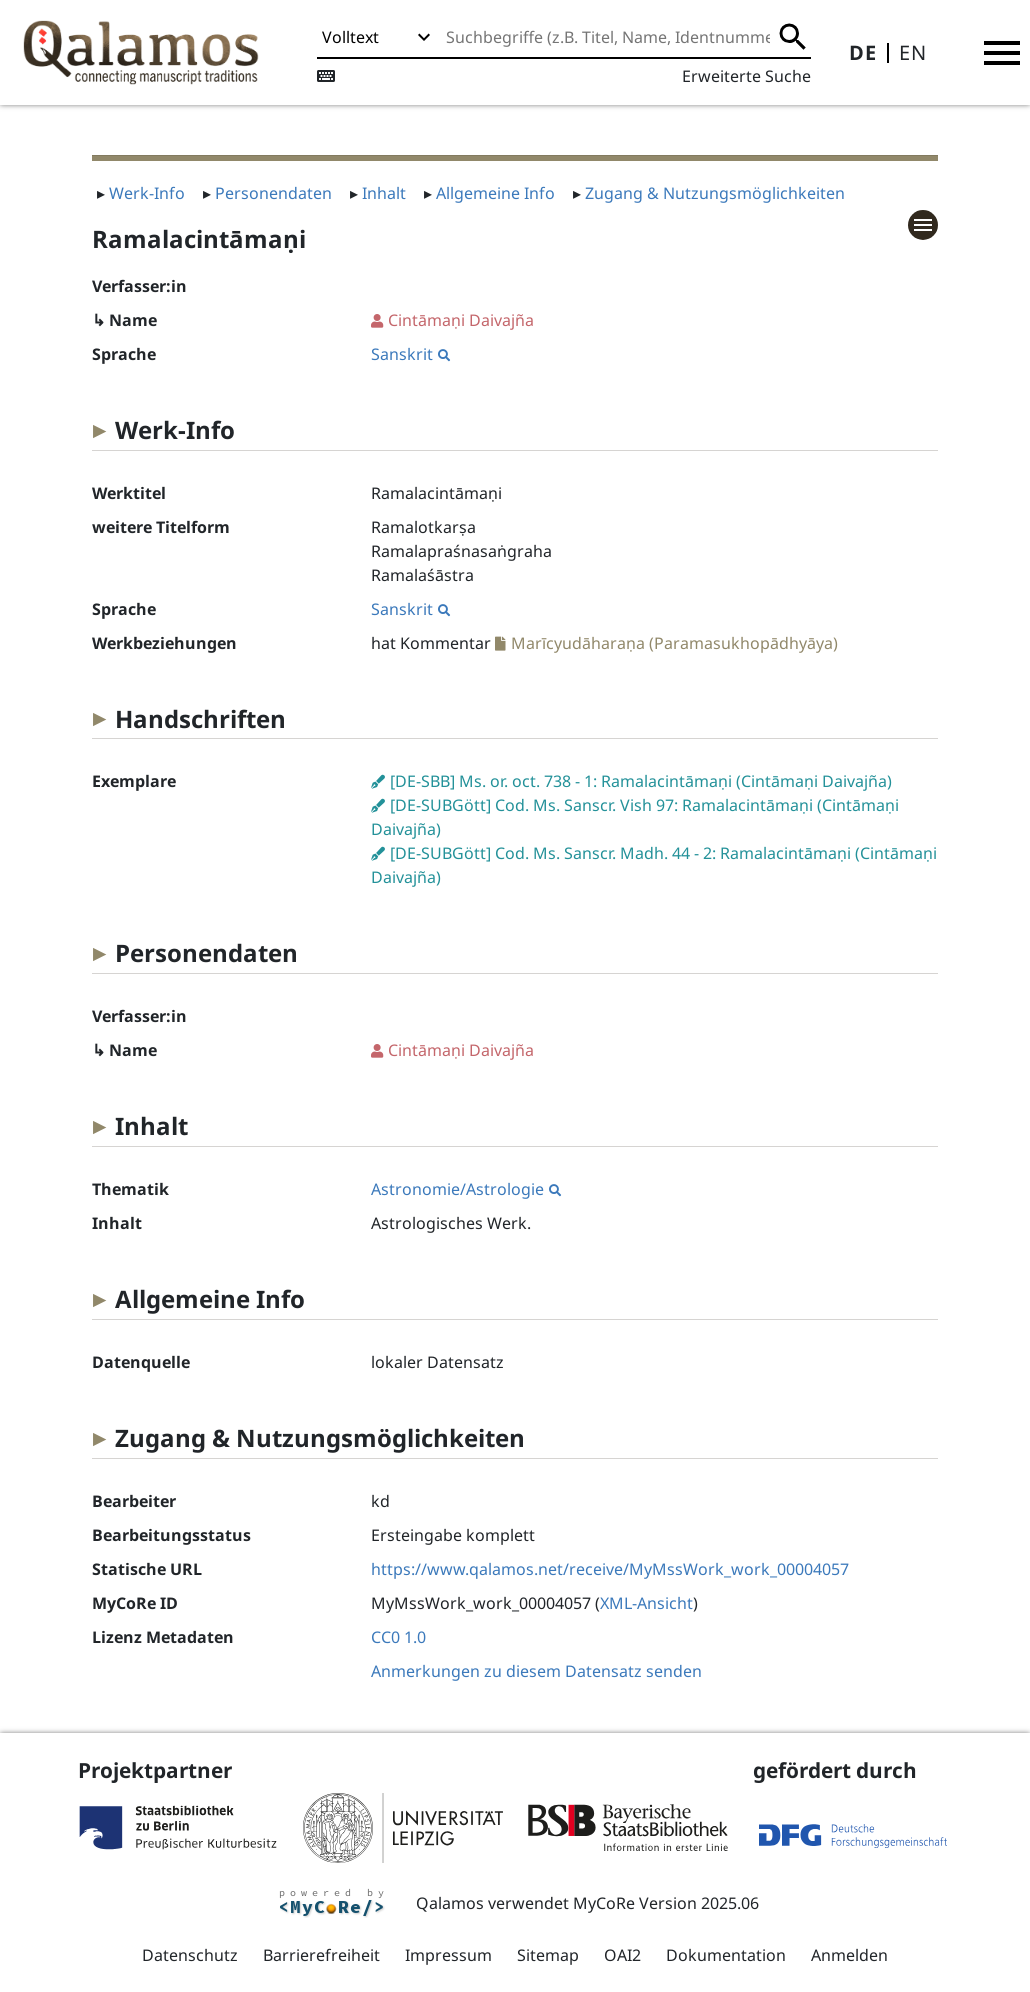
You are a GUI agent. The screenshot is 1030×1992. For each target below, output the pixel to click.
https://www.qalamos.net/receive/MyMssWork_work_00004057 (610, 1569)
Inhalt (384, 193)
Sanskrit (410, 354)
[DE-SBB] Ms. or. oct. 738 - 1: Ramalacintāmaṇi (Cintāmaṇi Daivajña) (641, 781)
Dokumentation (726, 1955)
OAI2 (622, 1955)
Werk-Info (147, 193)
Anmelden (849, 1955)
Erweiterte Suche (746, 76)
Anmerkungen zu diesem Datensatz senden (536, 1671)
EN (913, 52)
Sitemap (548, 1955)
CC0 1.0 (398, 1637)
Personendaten (273, 193)
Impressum (448, 1955)
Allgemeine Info (495, 193)
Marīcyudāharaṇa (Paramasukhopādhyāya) (674, 643)
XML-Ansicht (646, 1603)
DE (863, 52)
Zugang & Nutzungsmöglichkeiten (715, 193)
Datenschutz (190, 1955)
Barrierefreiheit (321, 1955)
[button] (1002, 53)
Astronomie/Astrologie (466, 1189)
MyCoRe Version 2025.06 (666, 1903)
